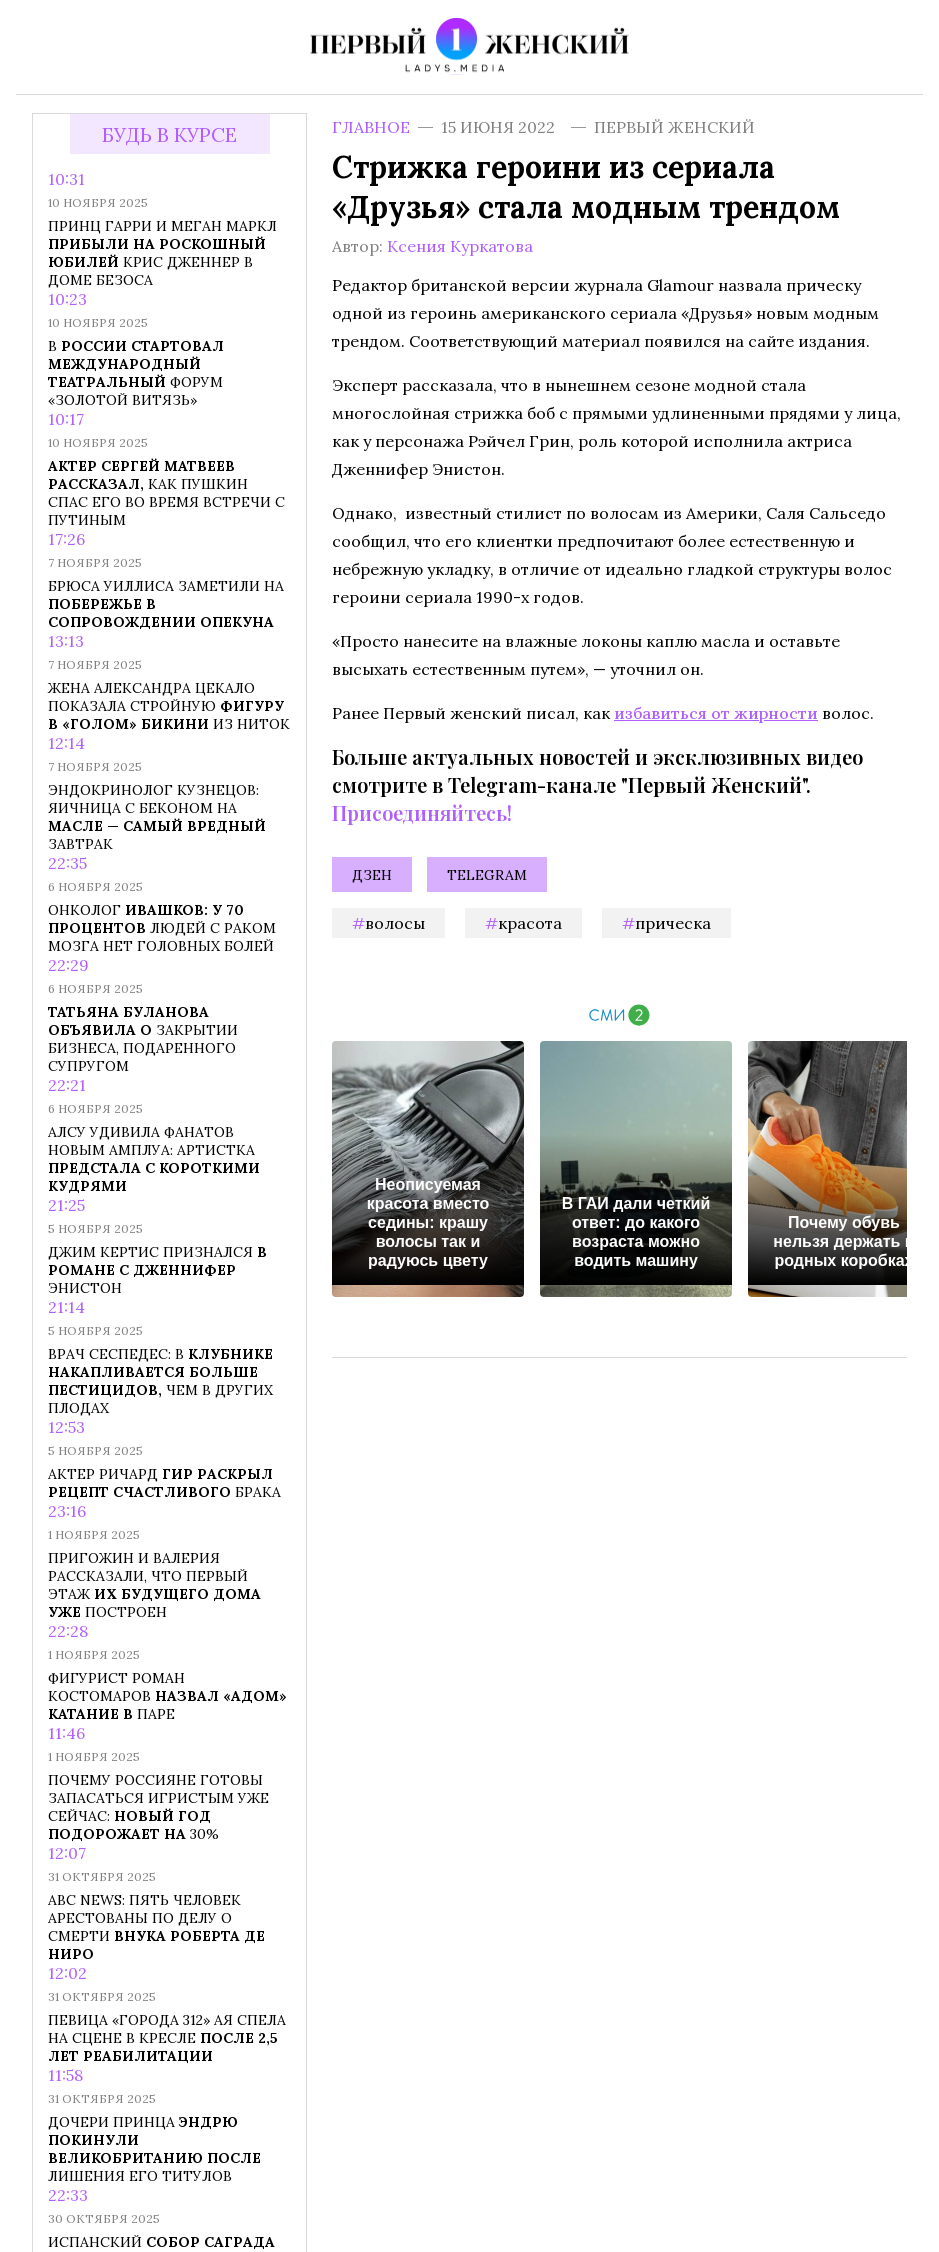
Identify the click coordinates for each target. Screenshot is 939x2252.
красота (530, 923)
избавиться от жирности (716, 713)
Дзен (372, 875)
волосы (395, 923)
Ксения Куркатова (460, 246)
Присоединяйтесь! (422, 812)
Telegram (487, 875)
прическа (673, 923)
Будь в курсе (169, 134)
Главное (371, 127)
